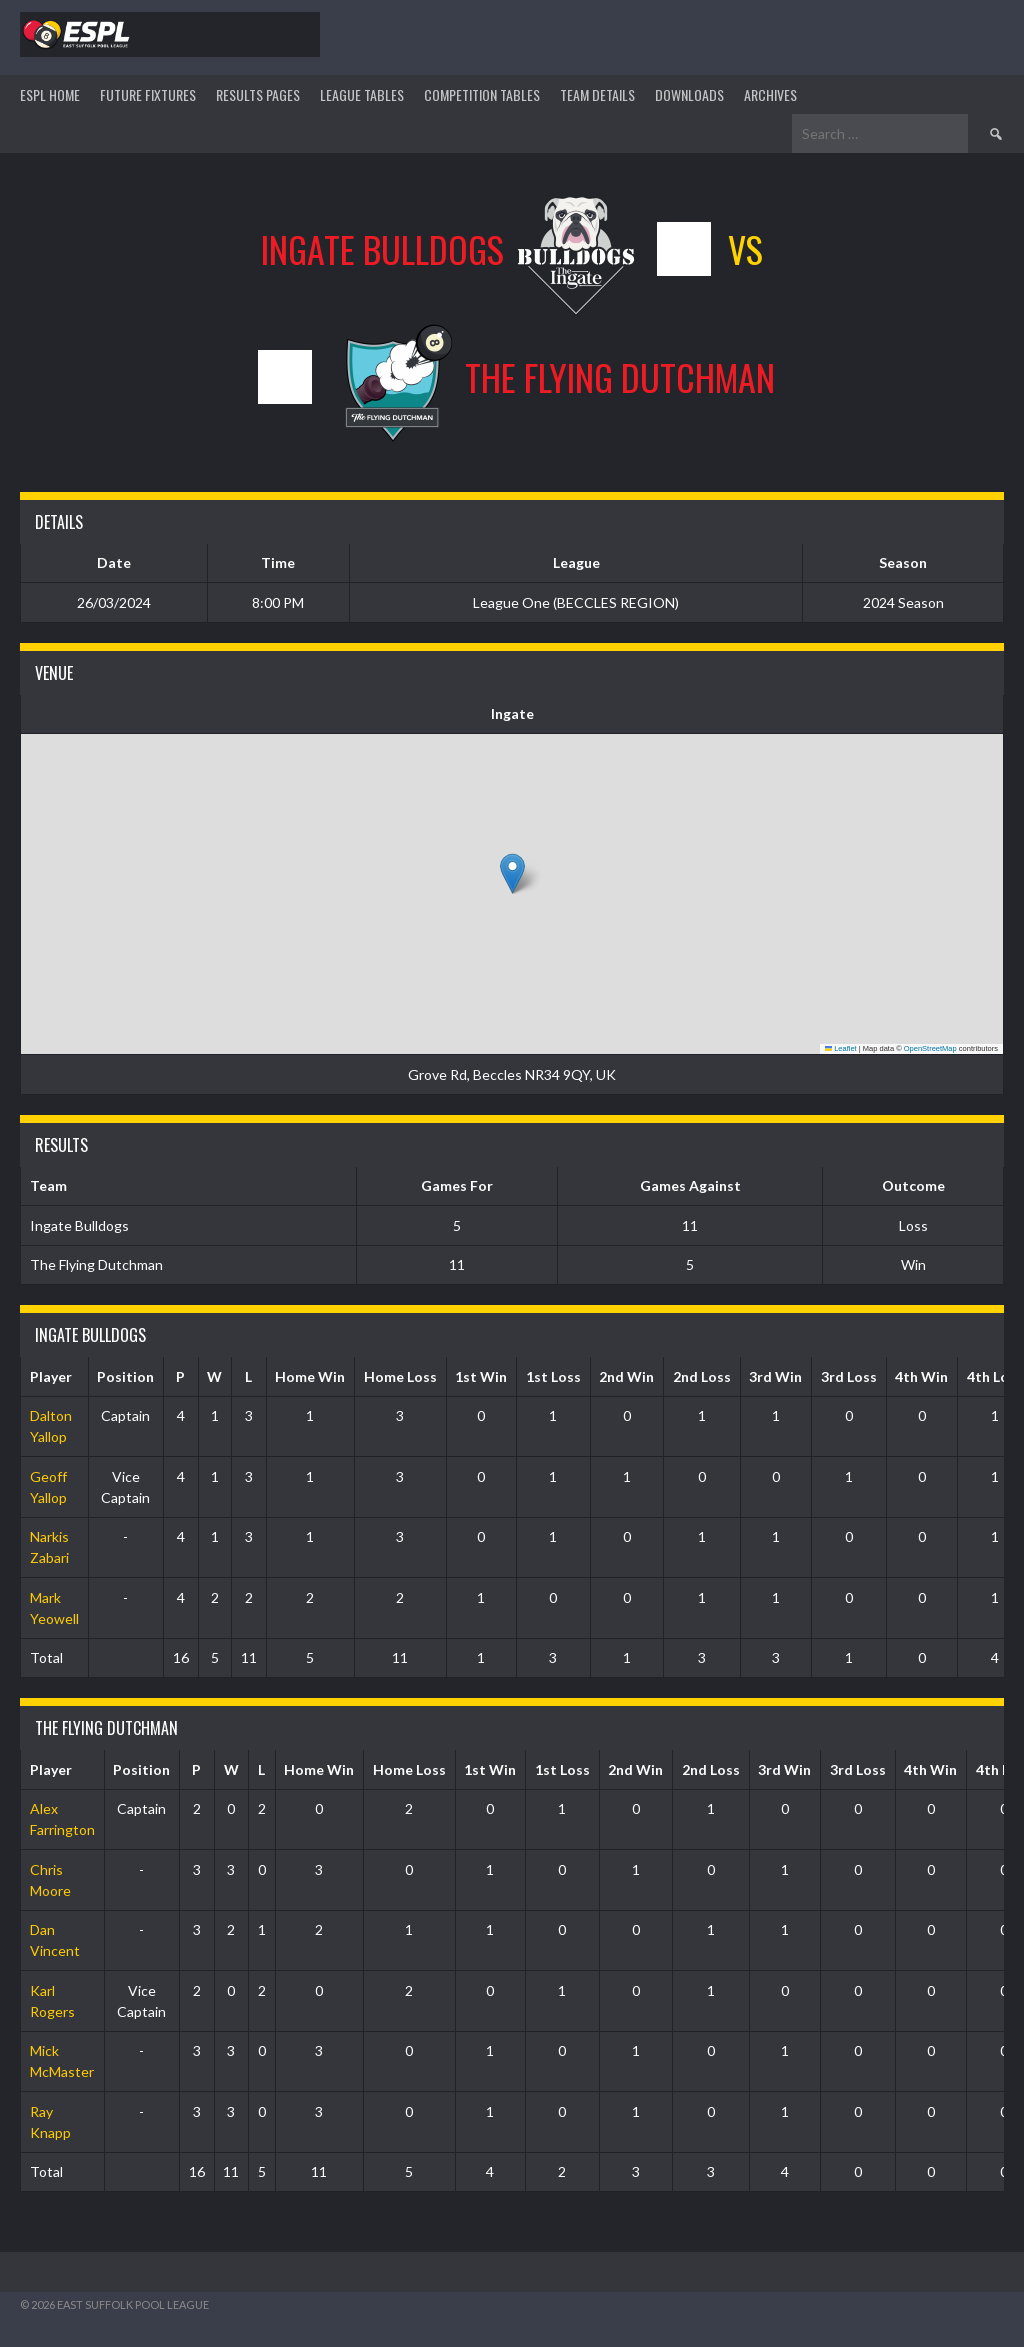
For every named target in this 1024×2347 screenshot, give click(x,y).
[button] (512, 873)
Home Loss (400, 1376)
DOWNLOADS (689, 94)
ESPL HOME (50, 94)
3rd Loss (849, 1376)
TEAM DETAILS (597, 94)
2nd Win (626, 1376)
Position (125, 1376)
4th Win (921, 1376)
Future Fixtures (148, 94)
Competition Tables (482, 94)
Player (51, 1376)
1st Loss (553, 1376)
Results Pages (258, 94)
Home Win (310, 1376)
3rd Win (775, 1376)
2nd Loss (702, 1376)
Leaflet (841, 1048)
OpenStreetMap (930, 1048)
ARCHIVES (770, 94)
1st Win (481, 1376)
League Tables (362, 94)
